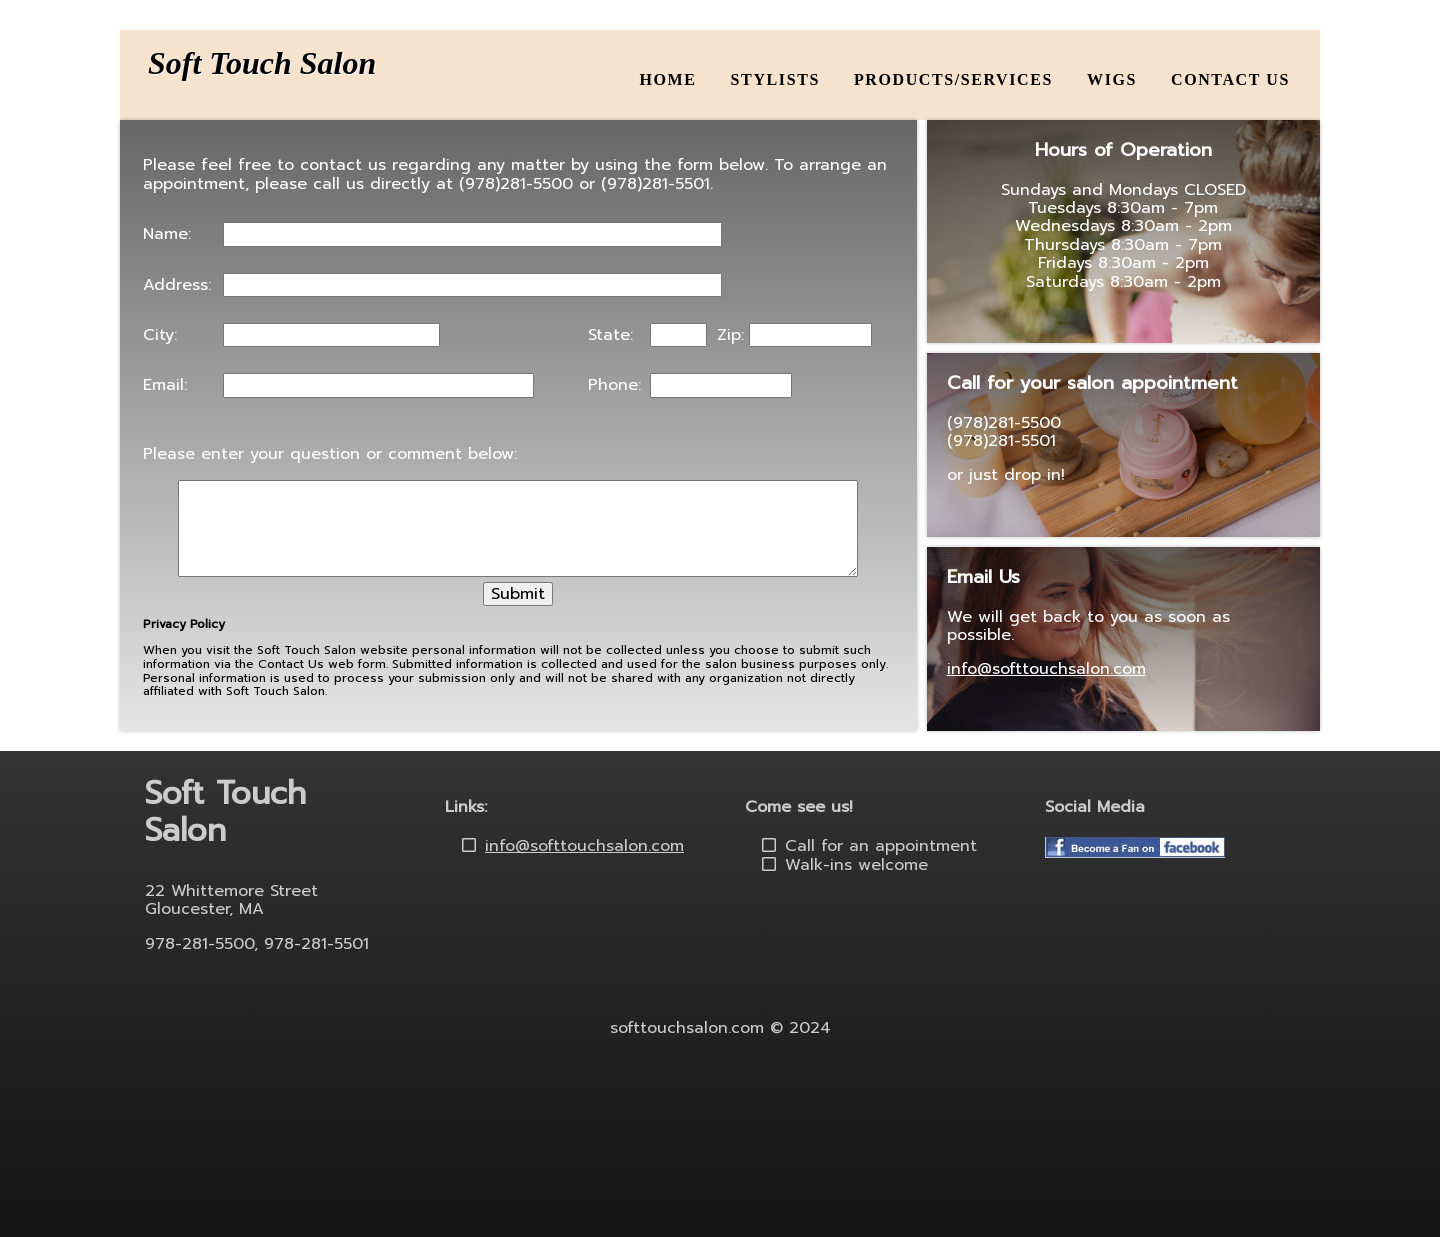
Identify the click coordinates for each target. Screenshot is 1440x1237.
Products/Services (953, 79)
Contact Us (1230, 79)
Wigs (1112, 79)
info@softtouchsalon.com (1046, 669)
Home (668, 79)
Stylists (775, 79)
